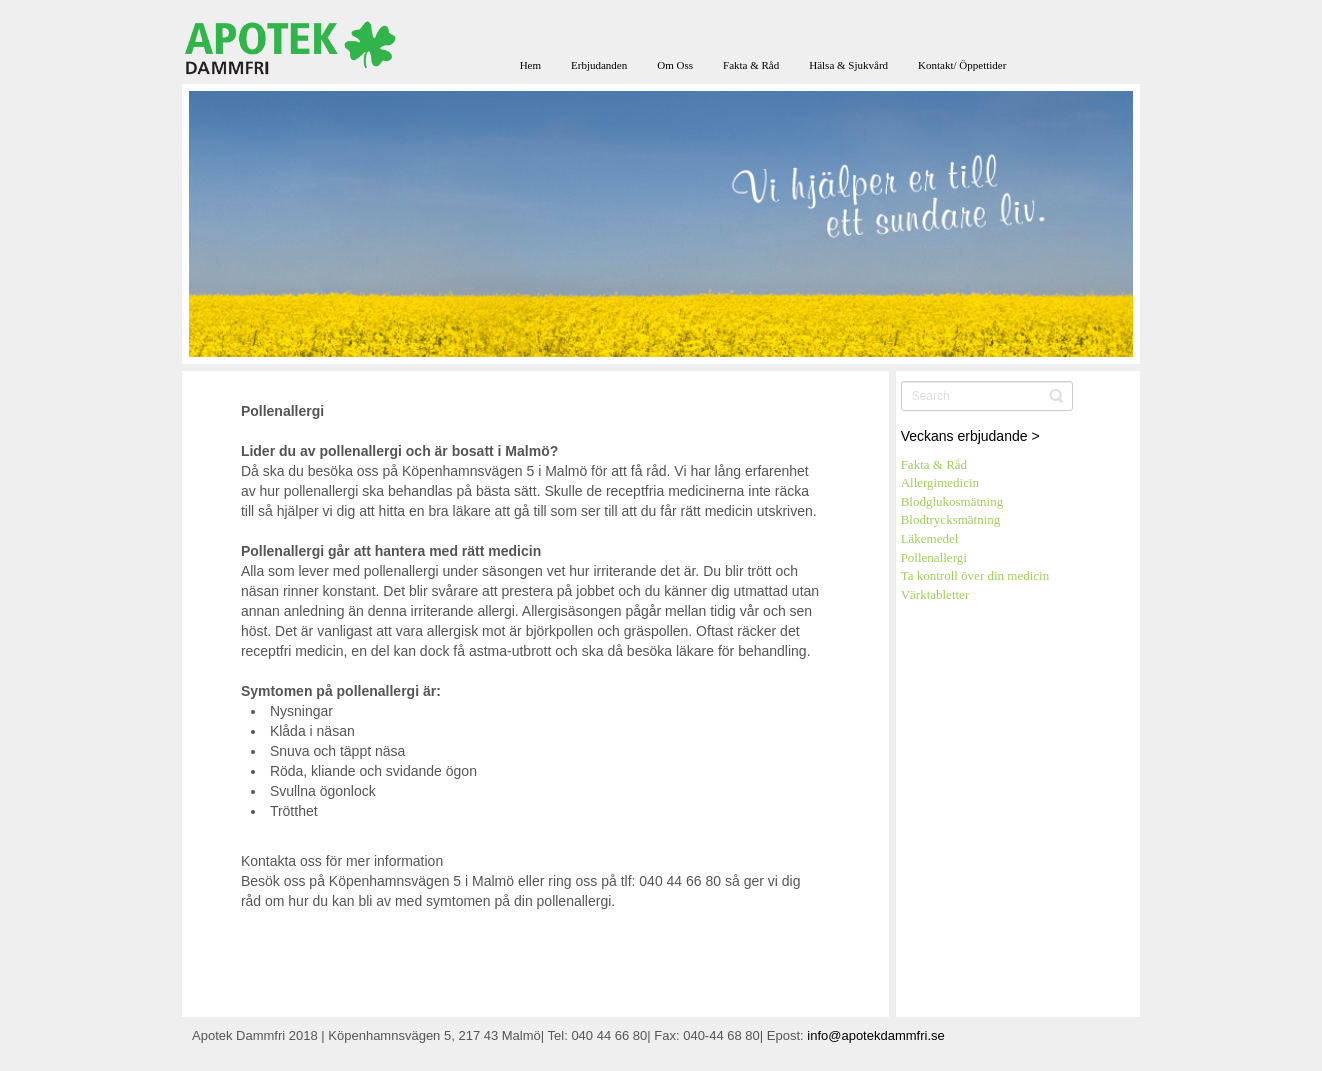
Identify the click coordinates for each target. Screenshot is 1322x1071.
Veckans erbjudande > (970, 436)
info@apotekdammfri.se (875, 1035)
